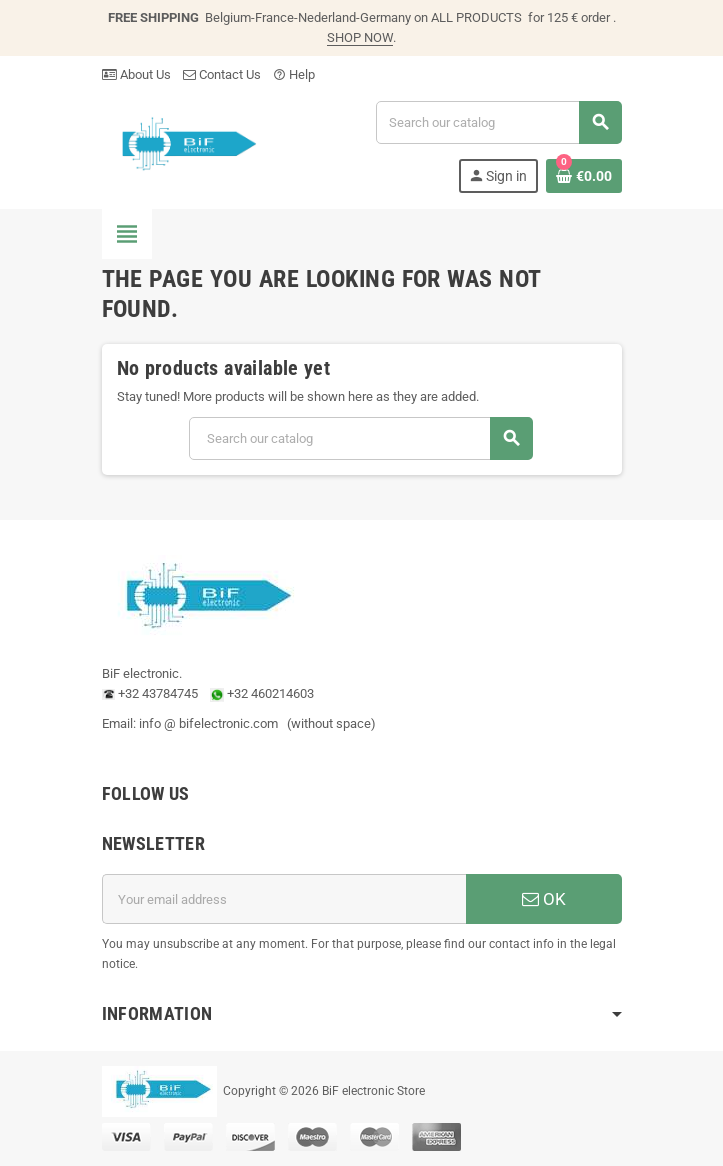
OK (544, 899)
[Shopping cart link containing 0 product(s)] (584, 176)
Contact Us (222, 74)
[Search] (498, 122)
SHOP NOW (360, 37)
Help (294, 74)
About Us (136, 74)
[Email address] (284, 899)
